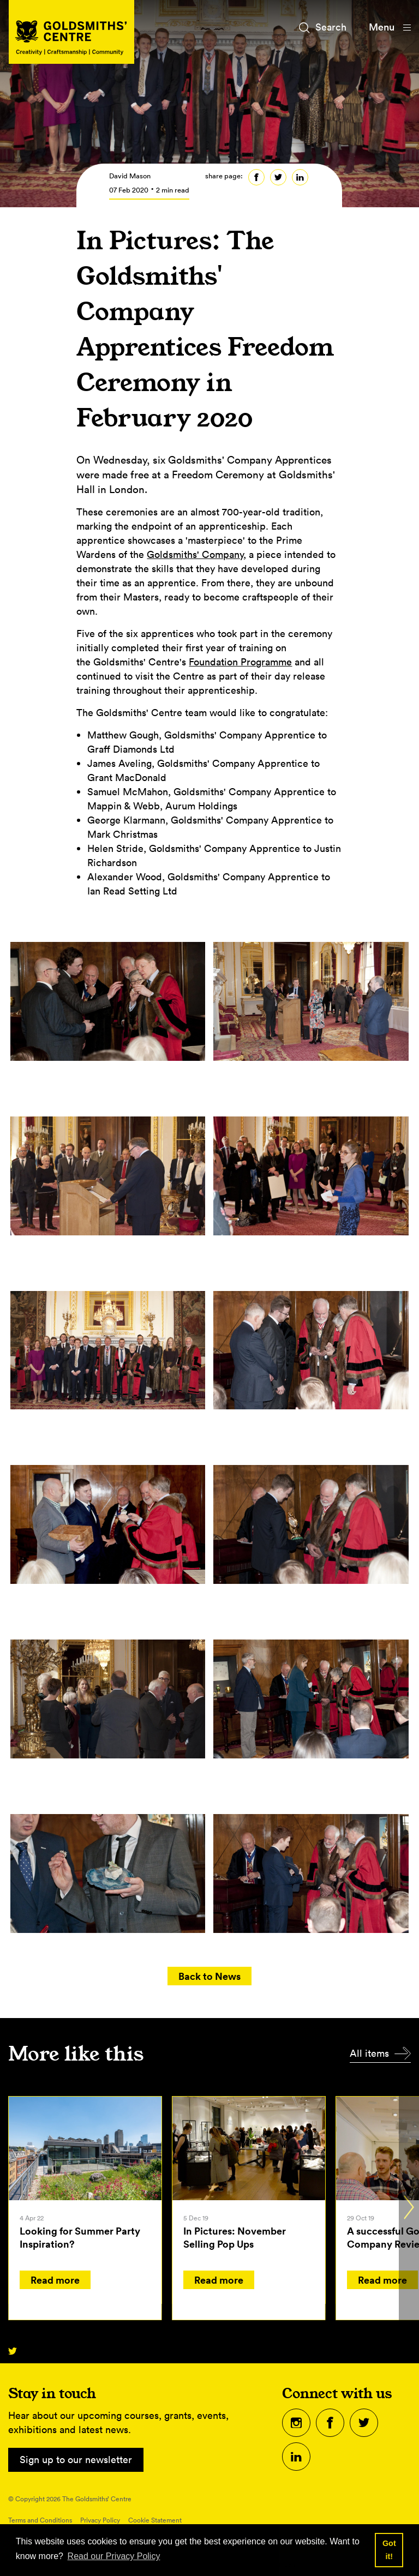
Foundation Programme (240, 662)
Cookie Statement (155, 2520)
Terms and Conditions (40, 2520)
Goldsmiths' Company (195, 554)
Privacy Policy (100, 2520)
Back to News (209, 1976)
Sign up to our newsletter (76, 2459)
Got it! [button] (389, 2550)
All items (369, 2053)
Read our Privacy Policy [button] (114, 2556)
